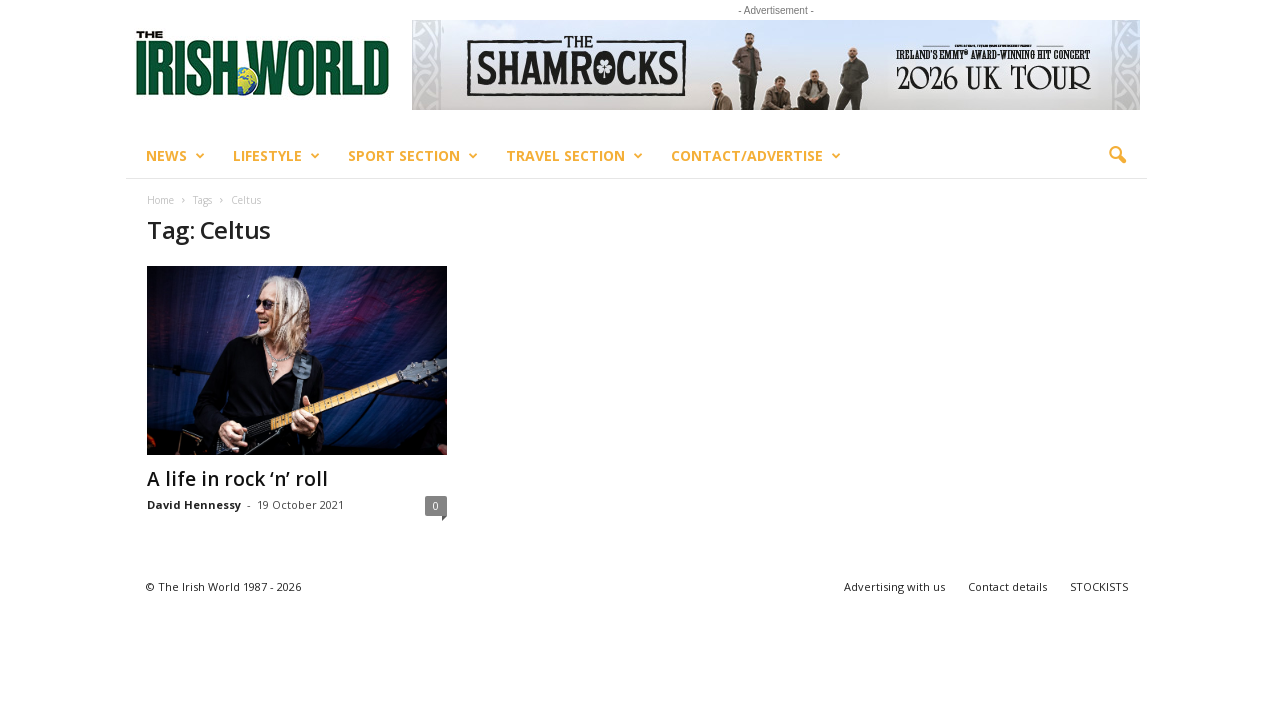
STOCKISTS (1099, 586)
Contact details (1007, 586)
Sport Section (413, 156)
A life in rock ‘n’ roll (237, 479)
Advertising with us (894, 586)
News (175, 156)
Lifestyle (276, 156)
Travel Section (574, 156)
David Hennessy (194, 504)
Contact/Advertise (756, 156)
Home (160, 200)
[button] (1117, 156)
